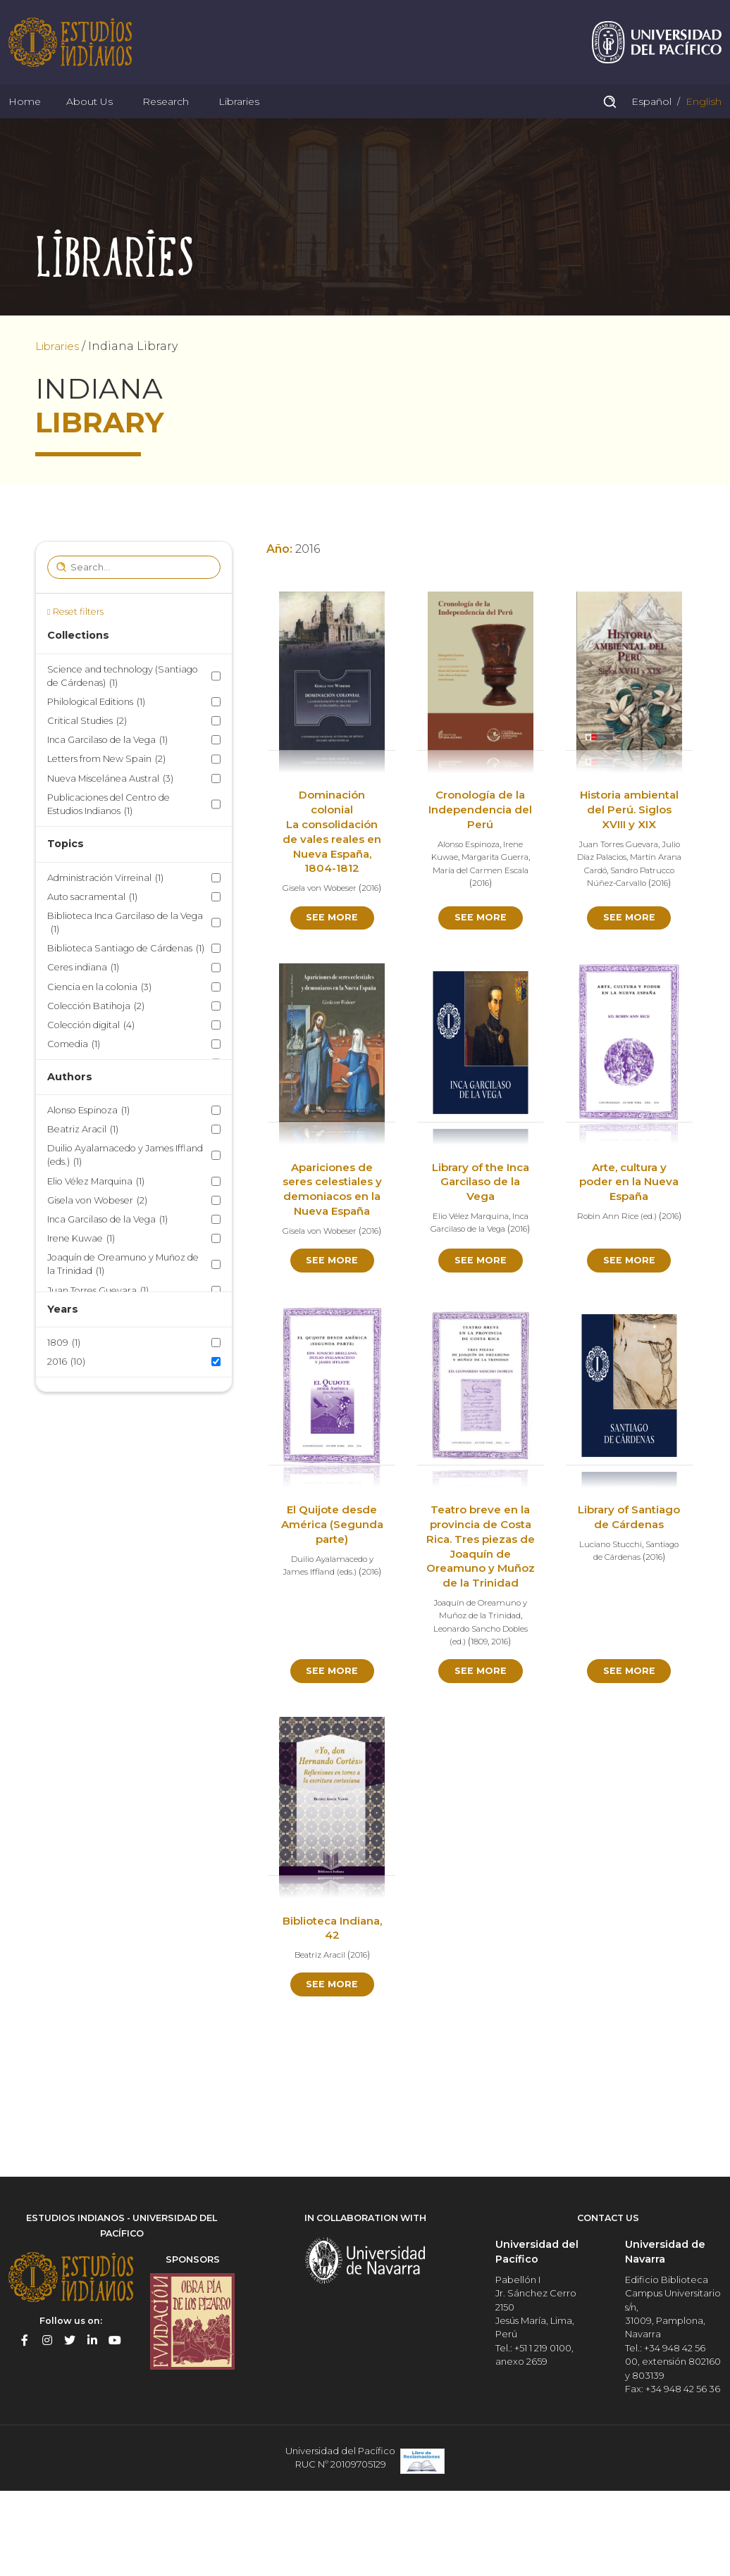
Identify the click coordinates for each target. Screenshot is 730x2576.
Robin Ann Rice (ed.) (629, 1258)
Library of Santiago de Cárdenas (629, 1581)
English (702, 122)
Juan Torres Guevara (98, 1323)
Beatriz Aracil (82, 1161)
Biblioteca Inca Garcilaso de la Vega (125, 955)
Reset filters (78, 644)
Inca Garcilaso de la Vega (107, 772)
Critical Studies (87, 753)
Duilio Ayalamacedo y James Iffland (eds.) (125, 1188)
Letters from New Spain (106, 792)
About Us (89, 122)
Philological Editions (96, 734)
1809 (63, 1375)
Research (165, 122)
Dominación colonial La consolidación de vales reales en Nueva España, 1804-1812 (332, 864)
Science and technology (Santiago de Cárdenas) (122, 709)
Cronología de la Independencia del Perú (480, 842)
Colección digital (91, 1057)
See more (332, 959)
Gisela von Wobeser (97, 1232)
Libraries (238, 122)
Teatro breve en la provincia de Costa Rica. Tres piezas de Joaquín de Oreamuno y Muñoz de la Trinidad (480, 1610)
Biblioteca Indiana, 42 (331, 2001)
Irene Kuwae (81, 1270)
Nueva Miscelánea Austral (110, 811)
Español (650, 122)
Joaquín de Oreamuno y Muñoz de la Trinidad (123, 1297)
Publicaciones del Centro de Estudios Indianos (108, 837)
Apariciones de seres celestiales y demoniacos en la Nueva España (332, 1232)
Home (24, 122)
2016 (66, 1394)
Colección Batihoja (95, 1038)
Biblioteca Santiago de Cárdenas (125, 980)
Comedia (73, 1076)
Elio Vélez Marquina (95, 1213)
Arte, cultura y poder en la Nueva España (629, 1224)
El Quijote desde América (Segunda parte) (332, 1581)
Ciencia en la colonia (99, 1019)
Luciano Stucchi (608, 1615)
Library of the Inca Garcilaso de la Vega (480, 1224)
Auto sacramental (92, 929)
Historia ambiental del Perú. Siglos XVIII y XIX (629, 842)
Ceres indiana (83, 1000)
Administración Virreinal (105, 910)
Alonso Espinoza (88, 1142)
